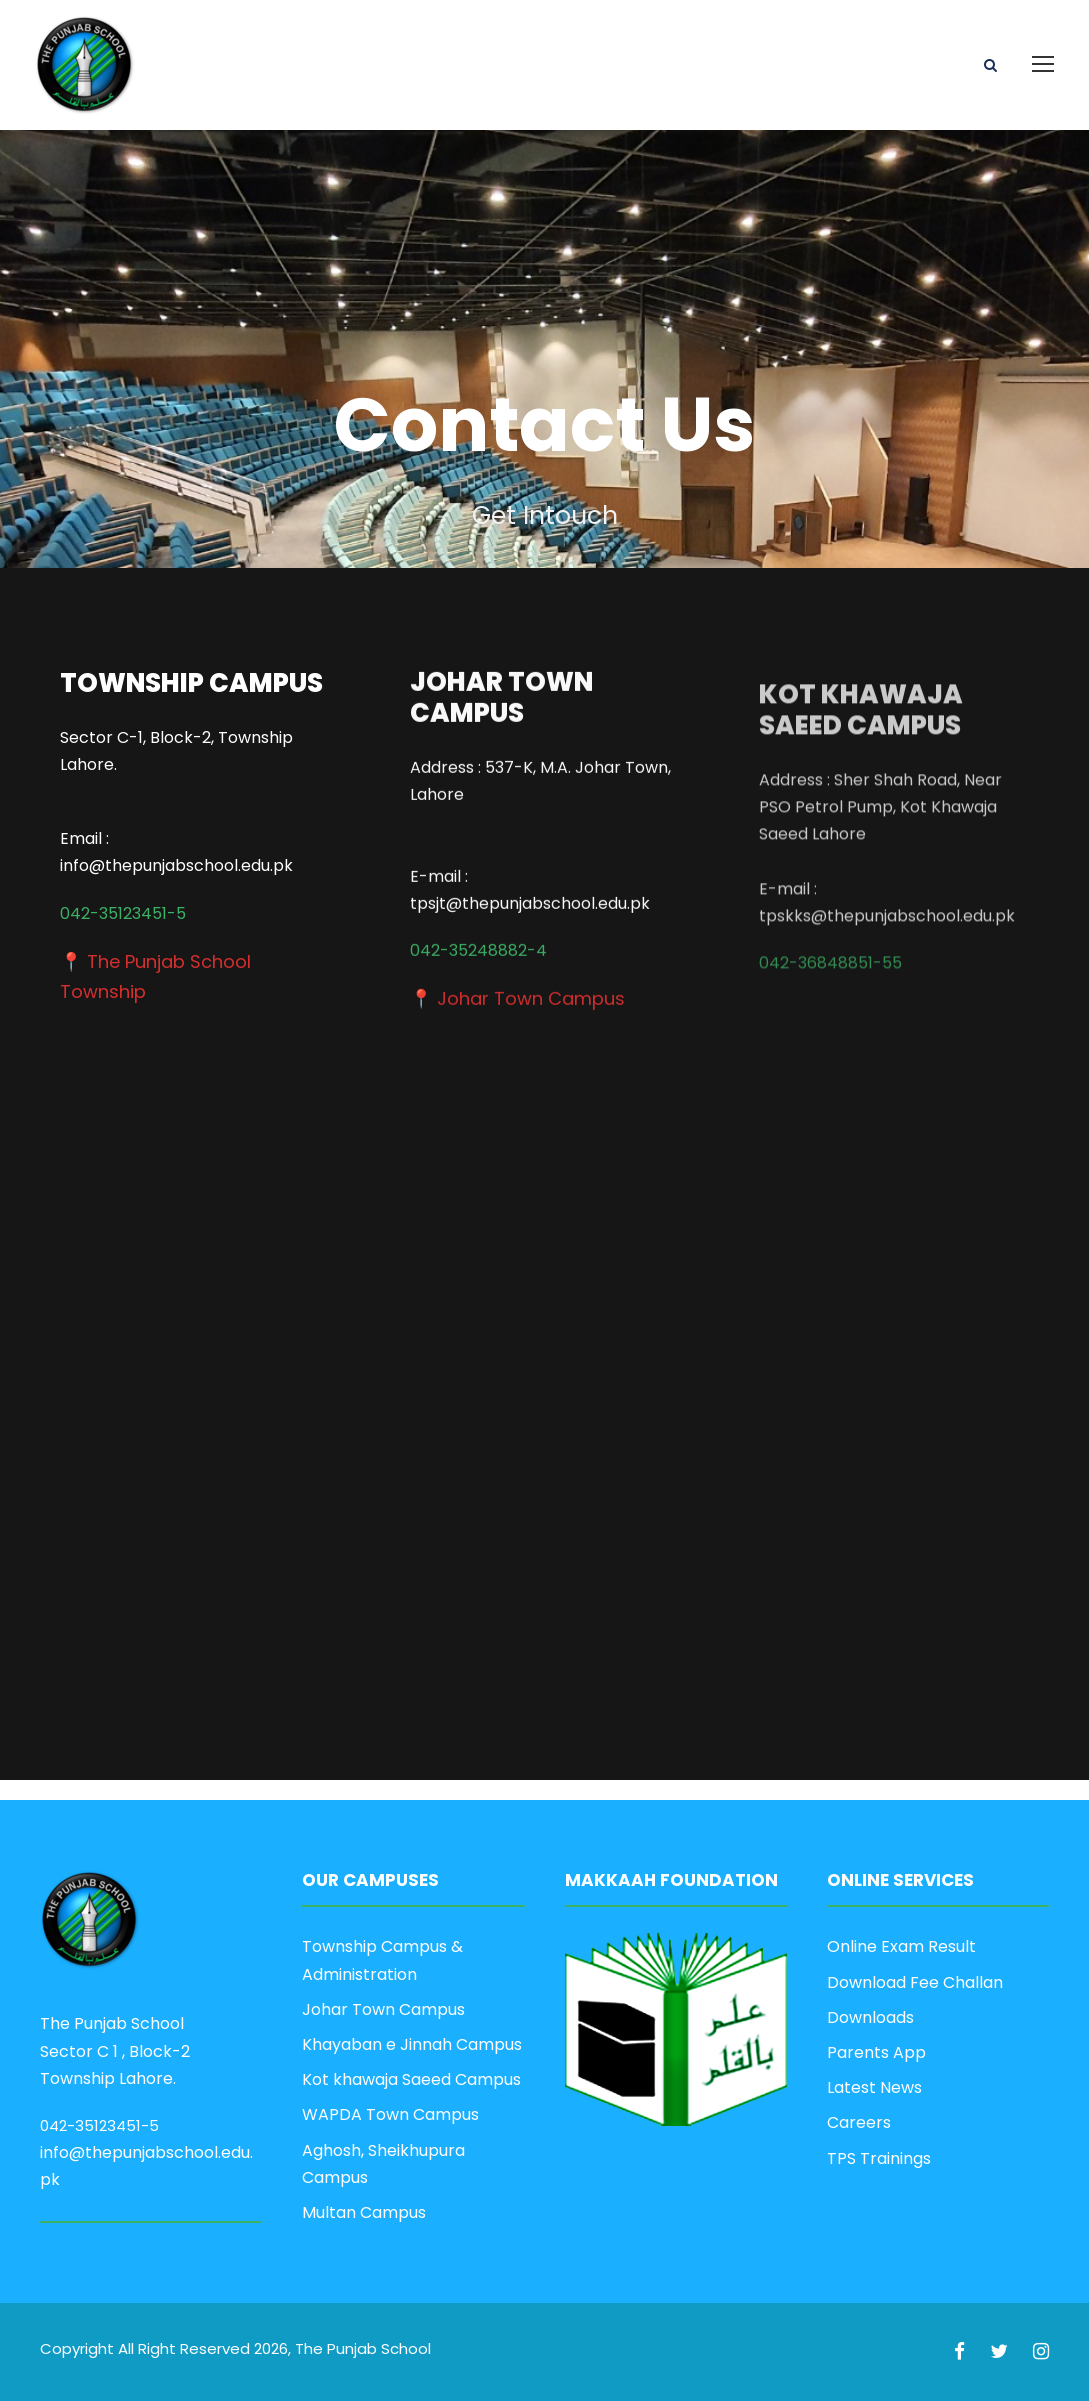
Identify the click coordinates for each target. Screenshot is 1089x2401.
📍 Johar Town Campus (517, 982)
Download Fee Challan (915, 1982)
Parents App (876, 2052)
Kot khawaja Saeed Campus (411, 2079)
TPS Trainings (879, 2158)
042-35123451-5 (123, 915)
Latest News (874, 2087)
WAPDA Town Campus (390, 2114)
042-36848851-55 (830, 999)
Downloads (870, 2017)
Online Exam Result (901, 1946)
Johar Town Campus (383, 2009)
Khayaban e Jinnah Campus (412, 2044)
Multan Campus (364, 2212)
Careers (859, 2122)
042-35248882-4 (478, 934)
